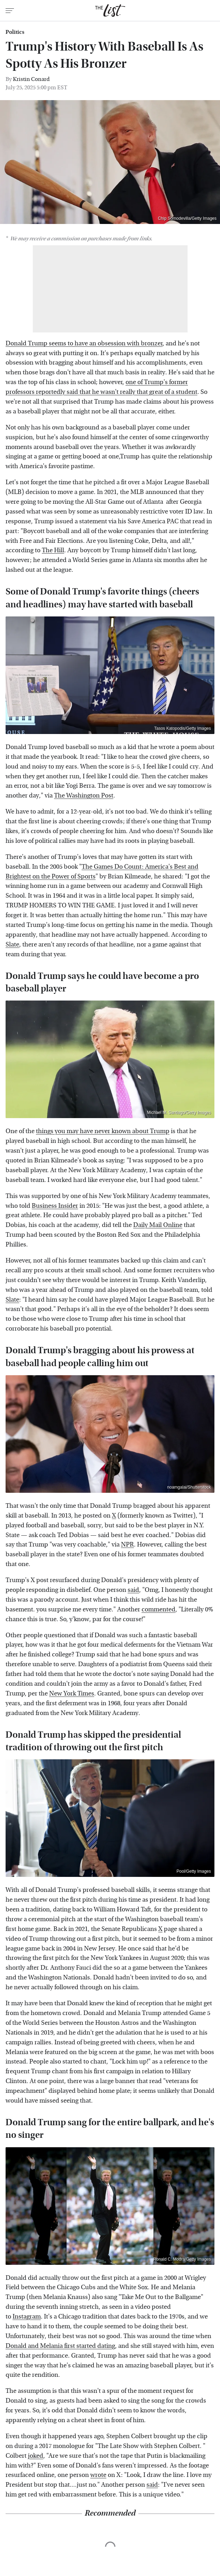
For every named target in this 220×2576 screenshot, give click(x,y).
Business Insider (55, 1206)
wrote (98, 2475)
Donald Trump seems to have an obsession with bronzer (84, 343)
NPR (127, 1544)
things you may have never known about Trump (102, 1131)
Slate (12, 944)
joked (35, 2455)
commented (158, 1609)
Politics (15, 32)
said (133, 1590)
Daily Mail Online (157, 1225)
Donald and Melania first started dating (60, 2346)
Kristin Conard (31, 79)
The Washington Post (83, 795)
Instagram (27, 2316)
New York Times (71, 1693)
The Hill (53, 550)
